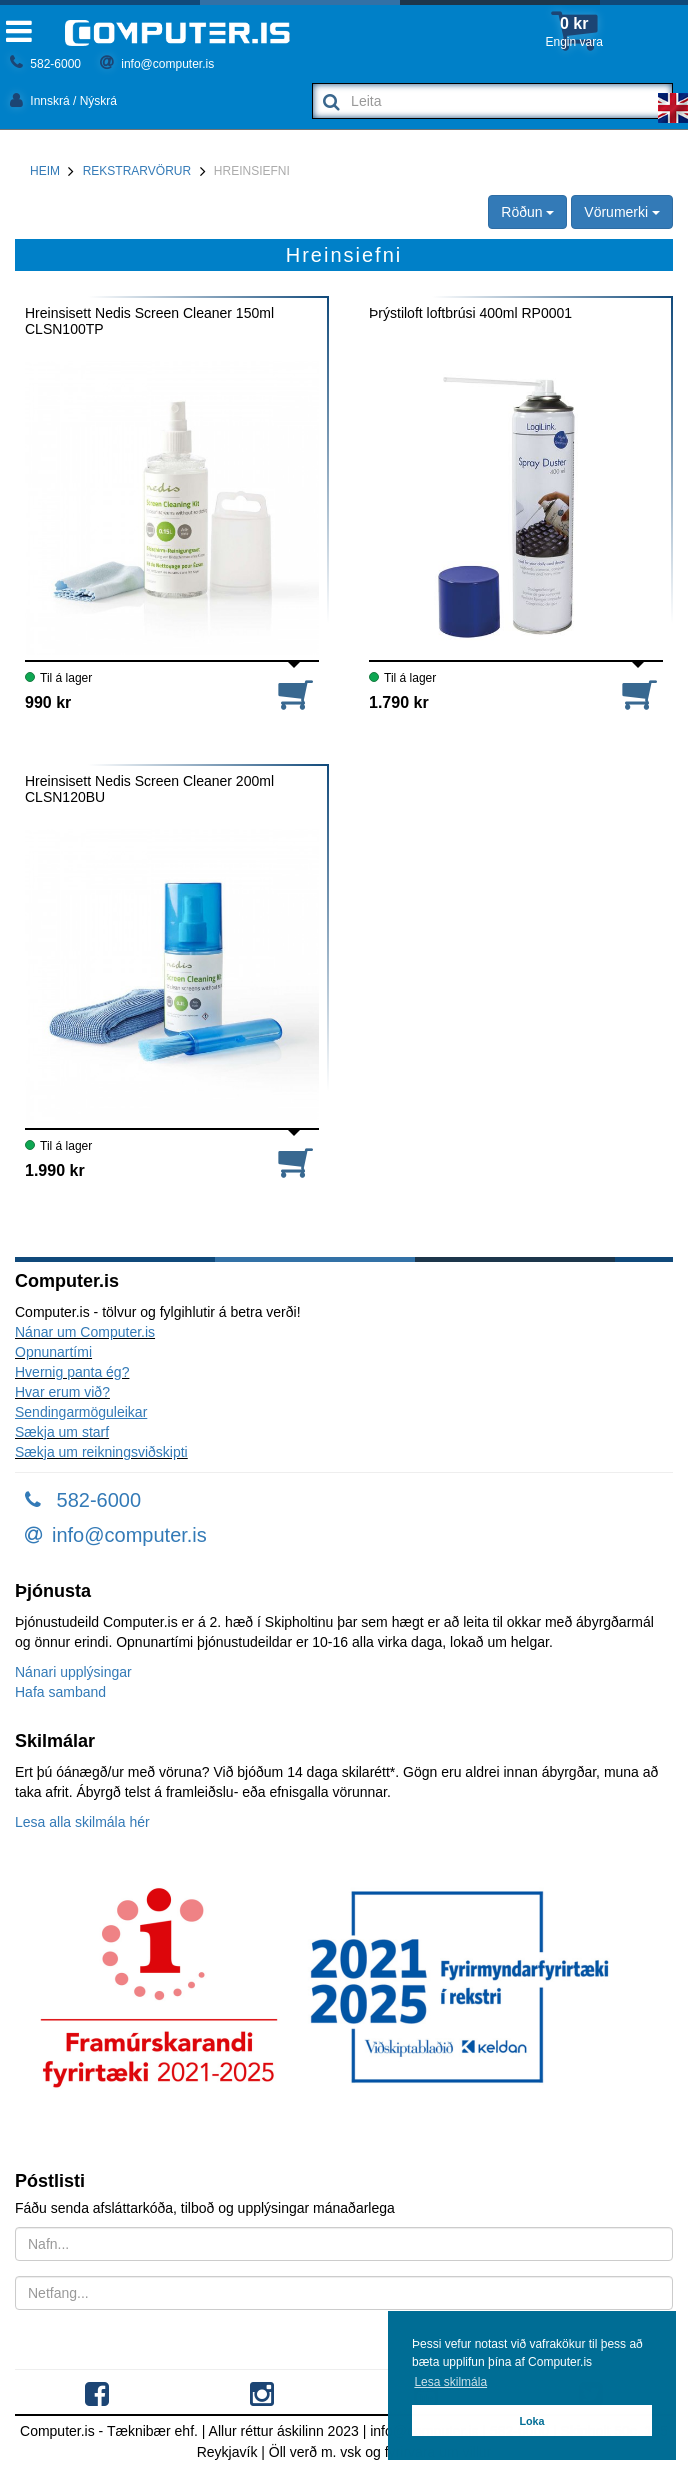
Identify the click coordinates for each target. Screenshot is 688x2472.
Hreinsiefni (252, 171)
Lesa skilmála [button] (450, 2382)
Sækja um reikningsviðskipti (101, 1452)
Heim (45, 171)
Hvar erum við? (62, 1392)
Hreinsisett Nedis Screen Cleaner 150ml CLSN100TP (149, 321)
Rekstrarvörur (137, 171)
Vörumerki (622, 212)
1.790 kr (399, 702)
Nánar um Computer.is (85, 1332)
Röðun (527, 212)
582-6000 (45, 64)
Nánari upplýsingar (73, 1672)
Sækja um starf (62, 1432)
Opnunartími (53, 1352)
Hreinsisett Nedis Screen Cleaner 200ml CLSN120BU (149, 789)
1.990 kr (55, 1170)
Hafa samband (60, 1692)
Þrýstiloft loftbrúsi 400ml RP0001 (470, 313)
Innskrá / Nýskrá (63, 101)
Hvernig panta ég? (72, 1372)
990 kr (48, 702)
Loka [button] (531, 2421)
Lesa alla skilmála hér (82, 1822)
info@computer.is (157, 64)
